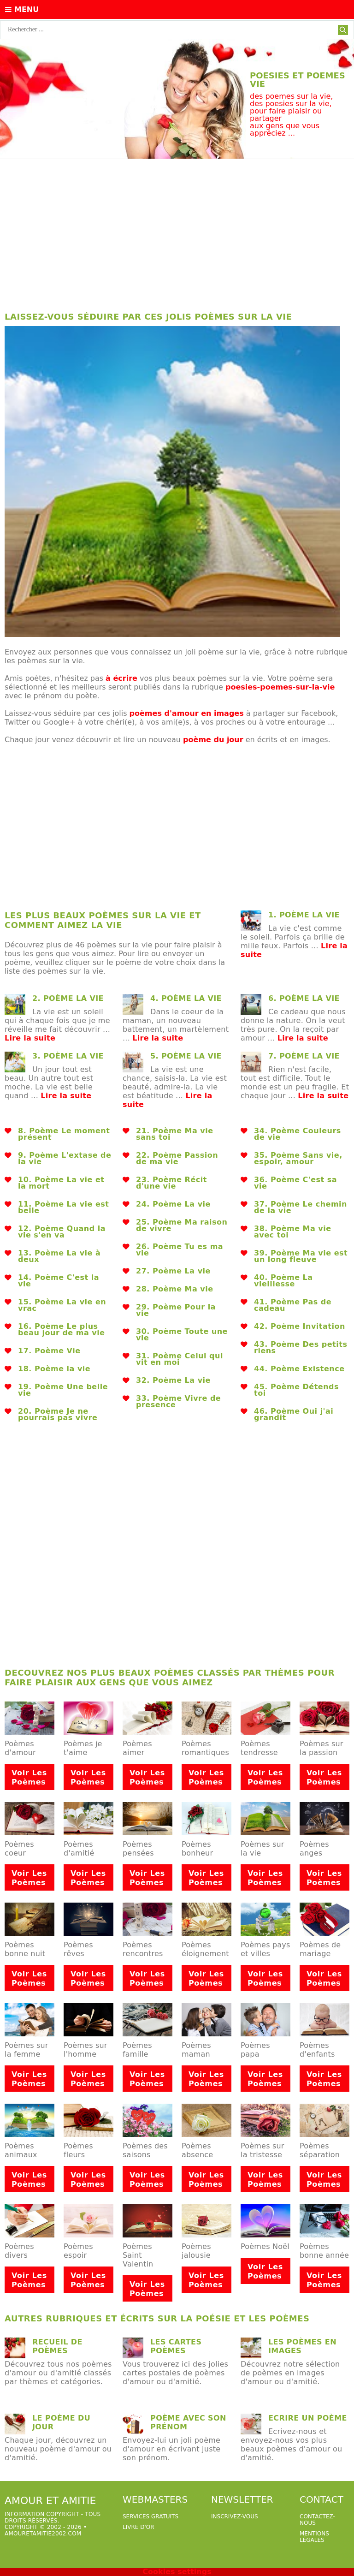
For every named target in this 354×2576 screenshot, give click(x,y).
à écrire (121, 678)
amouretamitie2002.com (43, 2533)
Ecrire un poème (307, 2418)
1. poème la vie (304, 914)
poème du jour (213, 739)
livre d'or (138, 2527)
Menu (22, 9)
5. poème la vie (186, 1056)
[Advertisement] (177, 232)
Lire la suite (30, 1038)
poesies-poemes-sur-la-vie (280, 687)
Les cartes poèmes (175, 2346)
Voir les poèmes (29, 1777)
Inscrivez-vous (234, 2516)
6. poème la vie (304, 998)
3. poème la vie (68, 1056)
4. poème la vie (186, 998)
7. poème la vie (304, 1056)
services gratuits (150, 2516)
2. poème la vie (68, 998)
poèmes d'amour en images (187, 713)
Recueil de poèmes (57, 2346)
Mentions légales (314, 2536)
